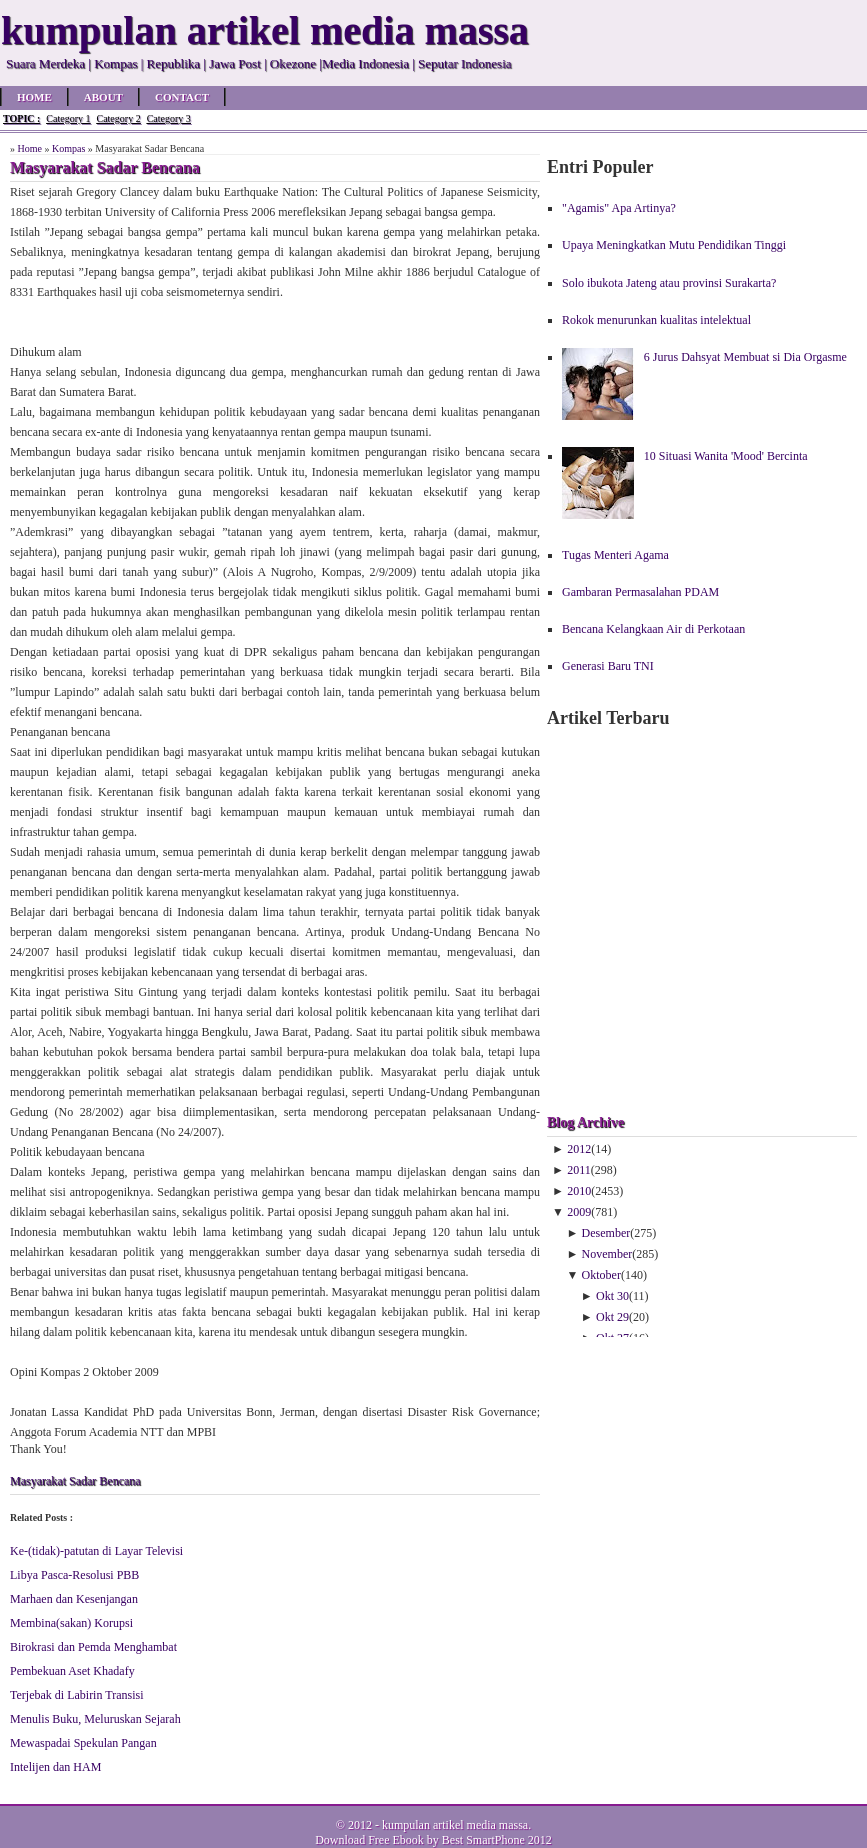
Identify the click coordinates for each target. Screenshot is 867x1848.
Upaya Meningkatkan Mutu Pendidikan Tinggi (674, 245)
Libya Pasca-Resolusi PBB (74, 1575)
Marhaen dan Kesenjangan (74, 1599)
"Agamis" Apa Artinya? (619, 208)
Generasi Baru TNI (608, 666)
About (103, 97)
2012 (579, 1149)
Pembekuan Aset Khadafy (72, 1671)
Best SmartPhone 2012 (497, 1840)
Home (34, 97)
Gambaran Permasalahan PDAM (640, 592)
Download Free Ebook (369, 1840)
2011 (579, 1170)
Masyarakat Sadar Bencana (75, 1481)
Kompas (68, 148)
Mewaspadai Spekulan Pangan (83, 1743)
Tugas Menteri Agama (615, 555)
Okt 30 (612, 1296)
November (607, 1254)
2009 (579, 1212)
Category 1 (68, 118)
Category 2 (118, 118)
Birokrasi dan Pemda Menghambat (93, 1647)
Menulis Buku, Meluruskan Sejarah (95, 1719)
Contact (182, 97)
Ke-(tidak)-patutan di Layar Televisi (96, 1551)
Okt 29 (612, 1317)
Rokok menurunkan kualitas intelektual (656, 320)
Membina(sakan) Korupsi (71, 1623)
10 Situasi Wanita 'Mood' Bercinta (726, 456)
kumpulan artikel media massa (455, 1825)
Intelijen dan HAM (55, 1767)
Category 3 (169, 118)
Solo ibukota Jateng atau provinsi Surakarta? (669, 283)
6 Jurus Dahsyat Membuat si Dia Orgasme (745, 357)
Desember (606, 1233)
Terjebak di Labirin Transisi (76, 1695)
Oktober (601, 1275)
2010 (579, 1191)
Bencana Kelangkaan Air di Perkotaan (653, 629)
